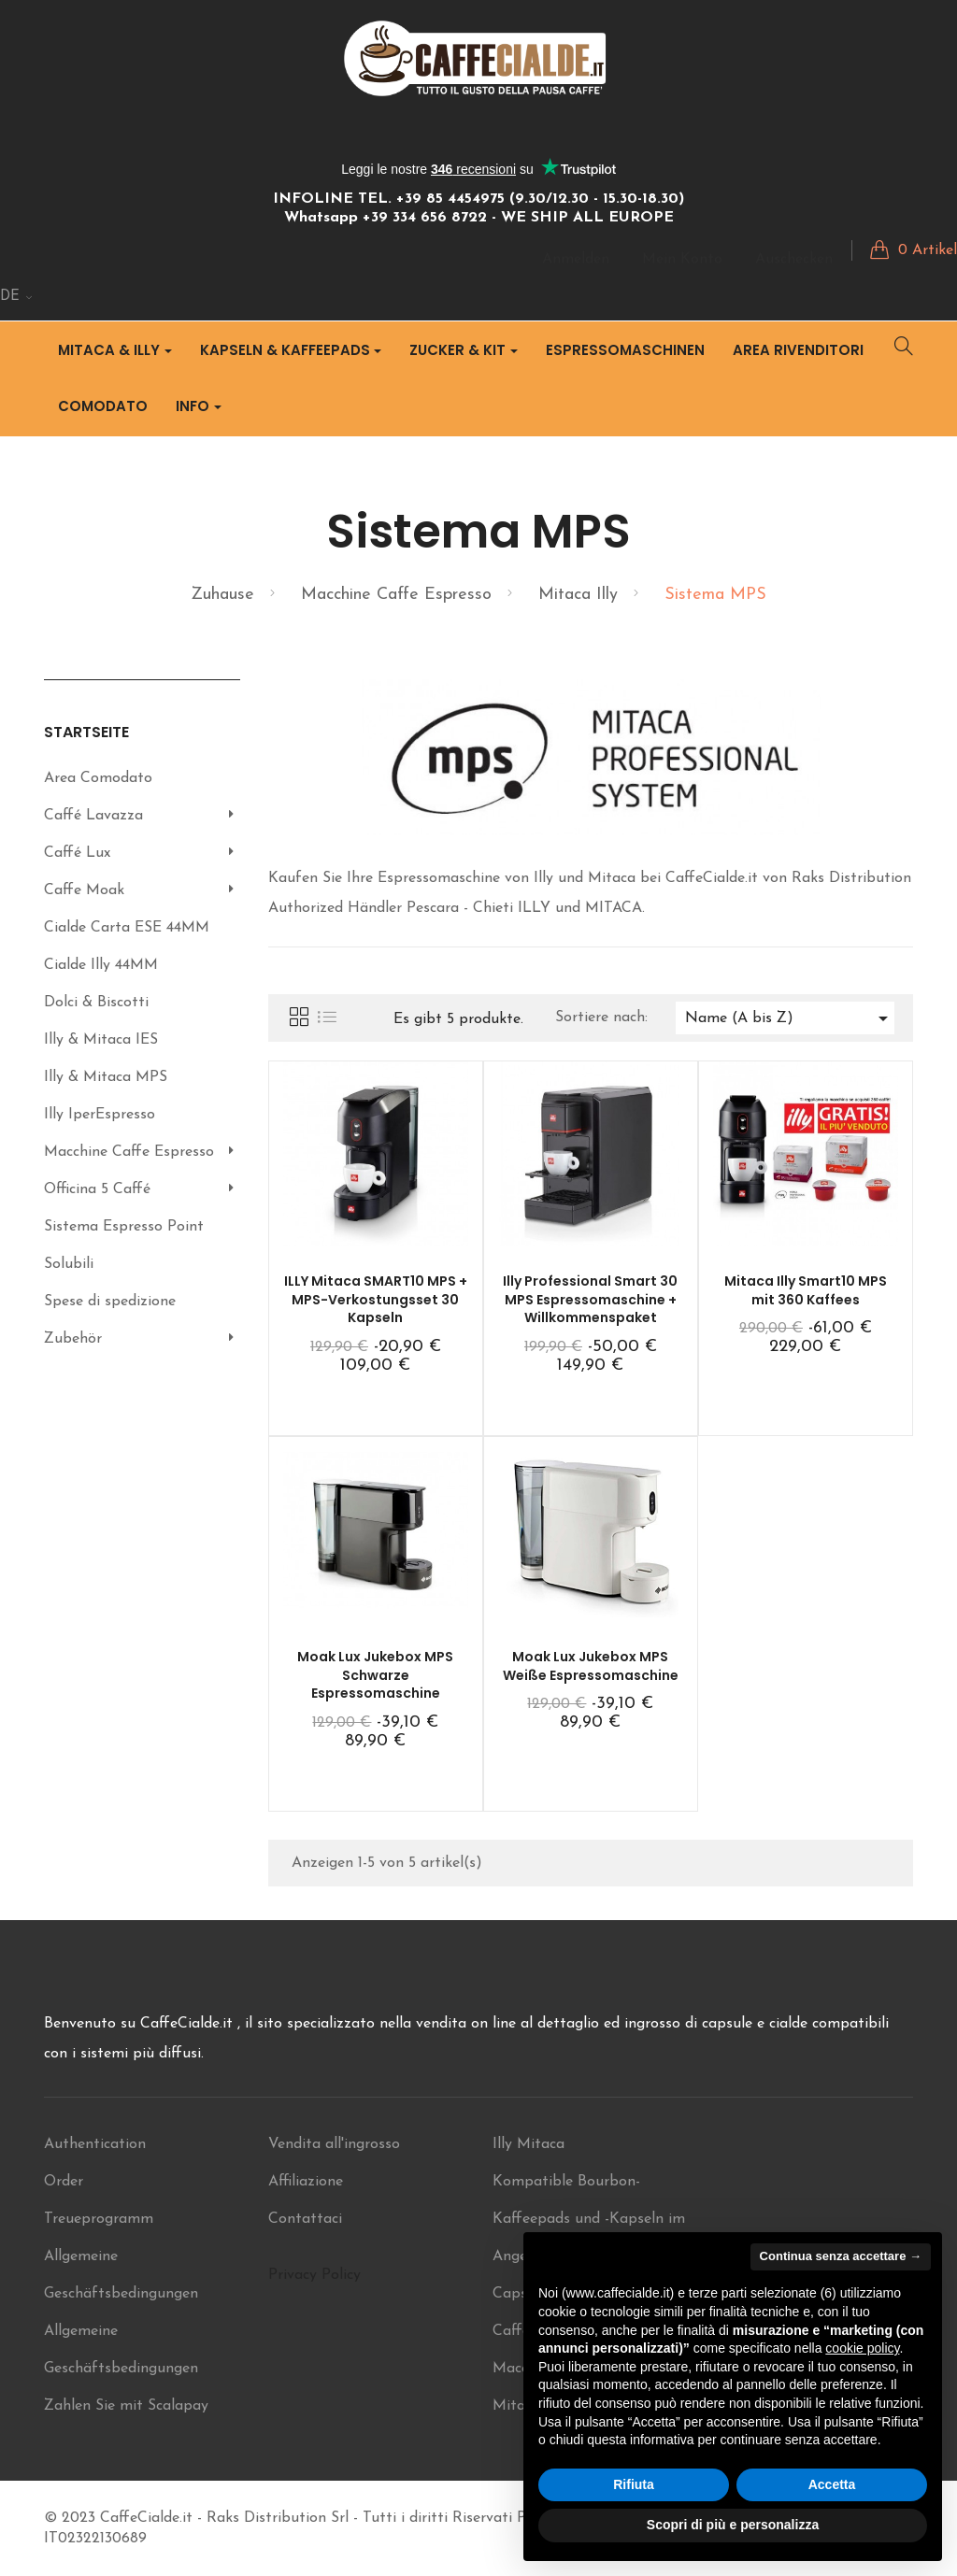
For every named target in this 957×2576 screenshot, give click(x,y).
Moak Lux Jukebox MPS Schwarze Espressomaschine (375, 1675)
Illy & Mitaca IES (101, 1039)
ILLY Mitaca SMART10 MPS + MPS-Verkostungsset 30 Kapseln (375, 1300)
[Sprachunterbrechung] (17, 297)
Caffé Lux (77, 853)
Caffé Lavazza (93, 815)
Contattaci (305, 2219)
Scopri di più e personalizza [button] (733, 2524)
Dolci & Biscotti (96, 1002)
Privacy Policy (314, 2275)
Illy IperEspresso (99, 1114)
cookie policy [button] (862, 2348)
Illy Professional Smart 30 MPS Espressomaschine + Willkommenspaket (590, 1300)
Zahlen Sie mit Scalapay (126, 2405)
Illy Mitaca (528, 2144)
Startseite (86, 732)
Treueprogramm (98, 2219)
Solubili (68, 1264)
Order (63, 2181)
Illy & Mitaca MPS (105, 1077)
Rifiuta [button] (633, 2484)
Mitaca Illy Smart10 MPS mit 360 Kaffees (805, 1290)
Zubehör (73, 1338)
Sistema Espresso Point (124, 1226)
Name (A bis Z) (789, 1018)
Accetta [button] (832, 2484)
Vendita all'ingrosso (334, 2144)
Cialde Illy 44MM (101, 965)
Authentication (95, 2144)
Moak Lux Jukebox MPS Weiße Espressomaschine (590, 1666)
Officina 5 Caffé (97, 1189)
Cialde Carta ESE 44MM (126, 927)
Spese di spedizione (110, 1301)
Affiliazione (305, 2181)
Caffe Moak (84, 890)
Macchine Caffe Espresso (129, 1152)
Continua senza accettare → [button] (840, 2256)
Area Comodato (98, 778)
